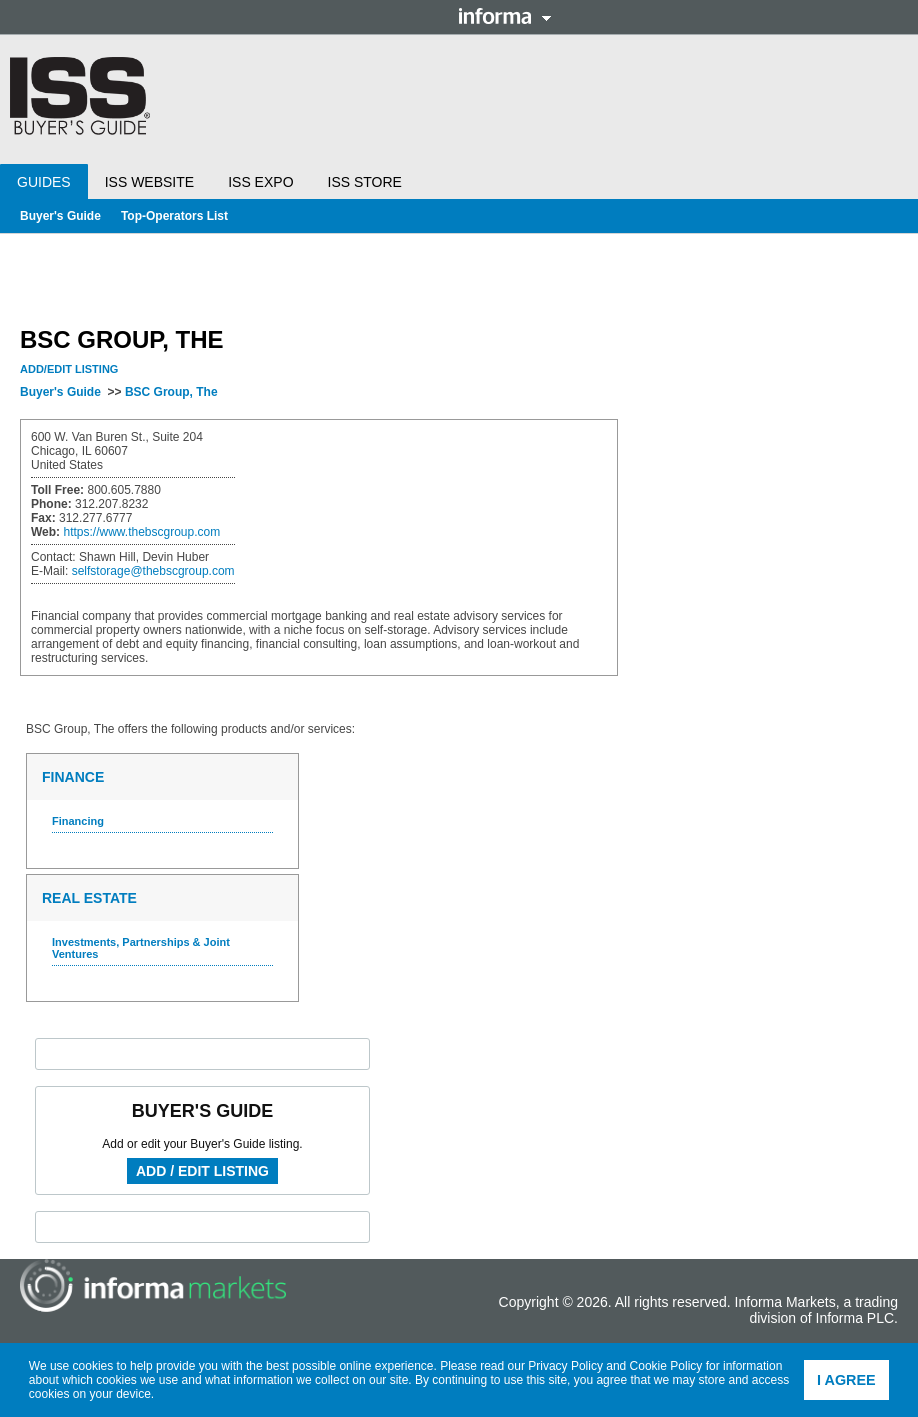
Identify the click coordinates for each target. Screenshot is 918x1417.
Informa (505, 16)
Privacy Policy (565, 1366)
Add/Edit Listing (69, 369)
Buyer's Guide (60, 216)
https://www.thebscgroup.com (141, 532)
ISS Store (365, 182)
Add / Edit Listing (202, 1171)
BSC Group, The (171, 392)
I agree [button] (846, 1380)
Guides (44, 182)
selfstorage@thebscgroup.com (153, 571)
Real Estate (89, 898)
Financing (78, 821)
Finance (73, 777)
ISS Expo (260, 182)
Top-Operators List (174, 216)
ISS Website (149, 182)
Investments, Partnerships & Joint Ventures (141, 948)
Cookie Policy (666, 1366)
